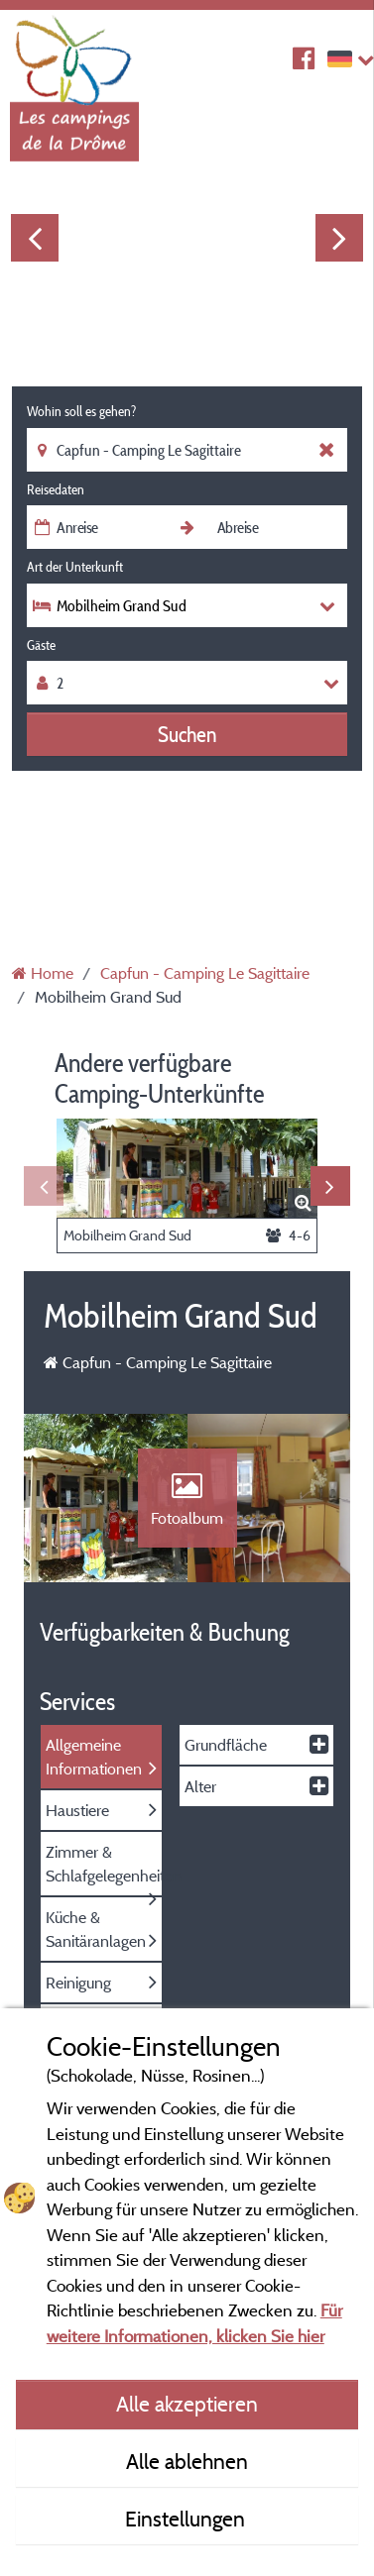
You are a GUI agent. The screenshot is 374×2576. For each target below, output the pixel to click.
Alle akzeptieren (187, 2403)
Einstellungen (187, 2518)
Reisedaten (55, 489)
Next (339, 238)
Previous (35, 238)
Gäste (41, 645)
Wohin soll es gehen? (81, 411)
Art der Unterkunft (75, 567)
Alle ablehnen (187, 2461)
